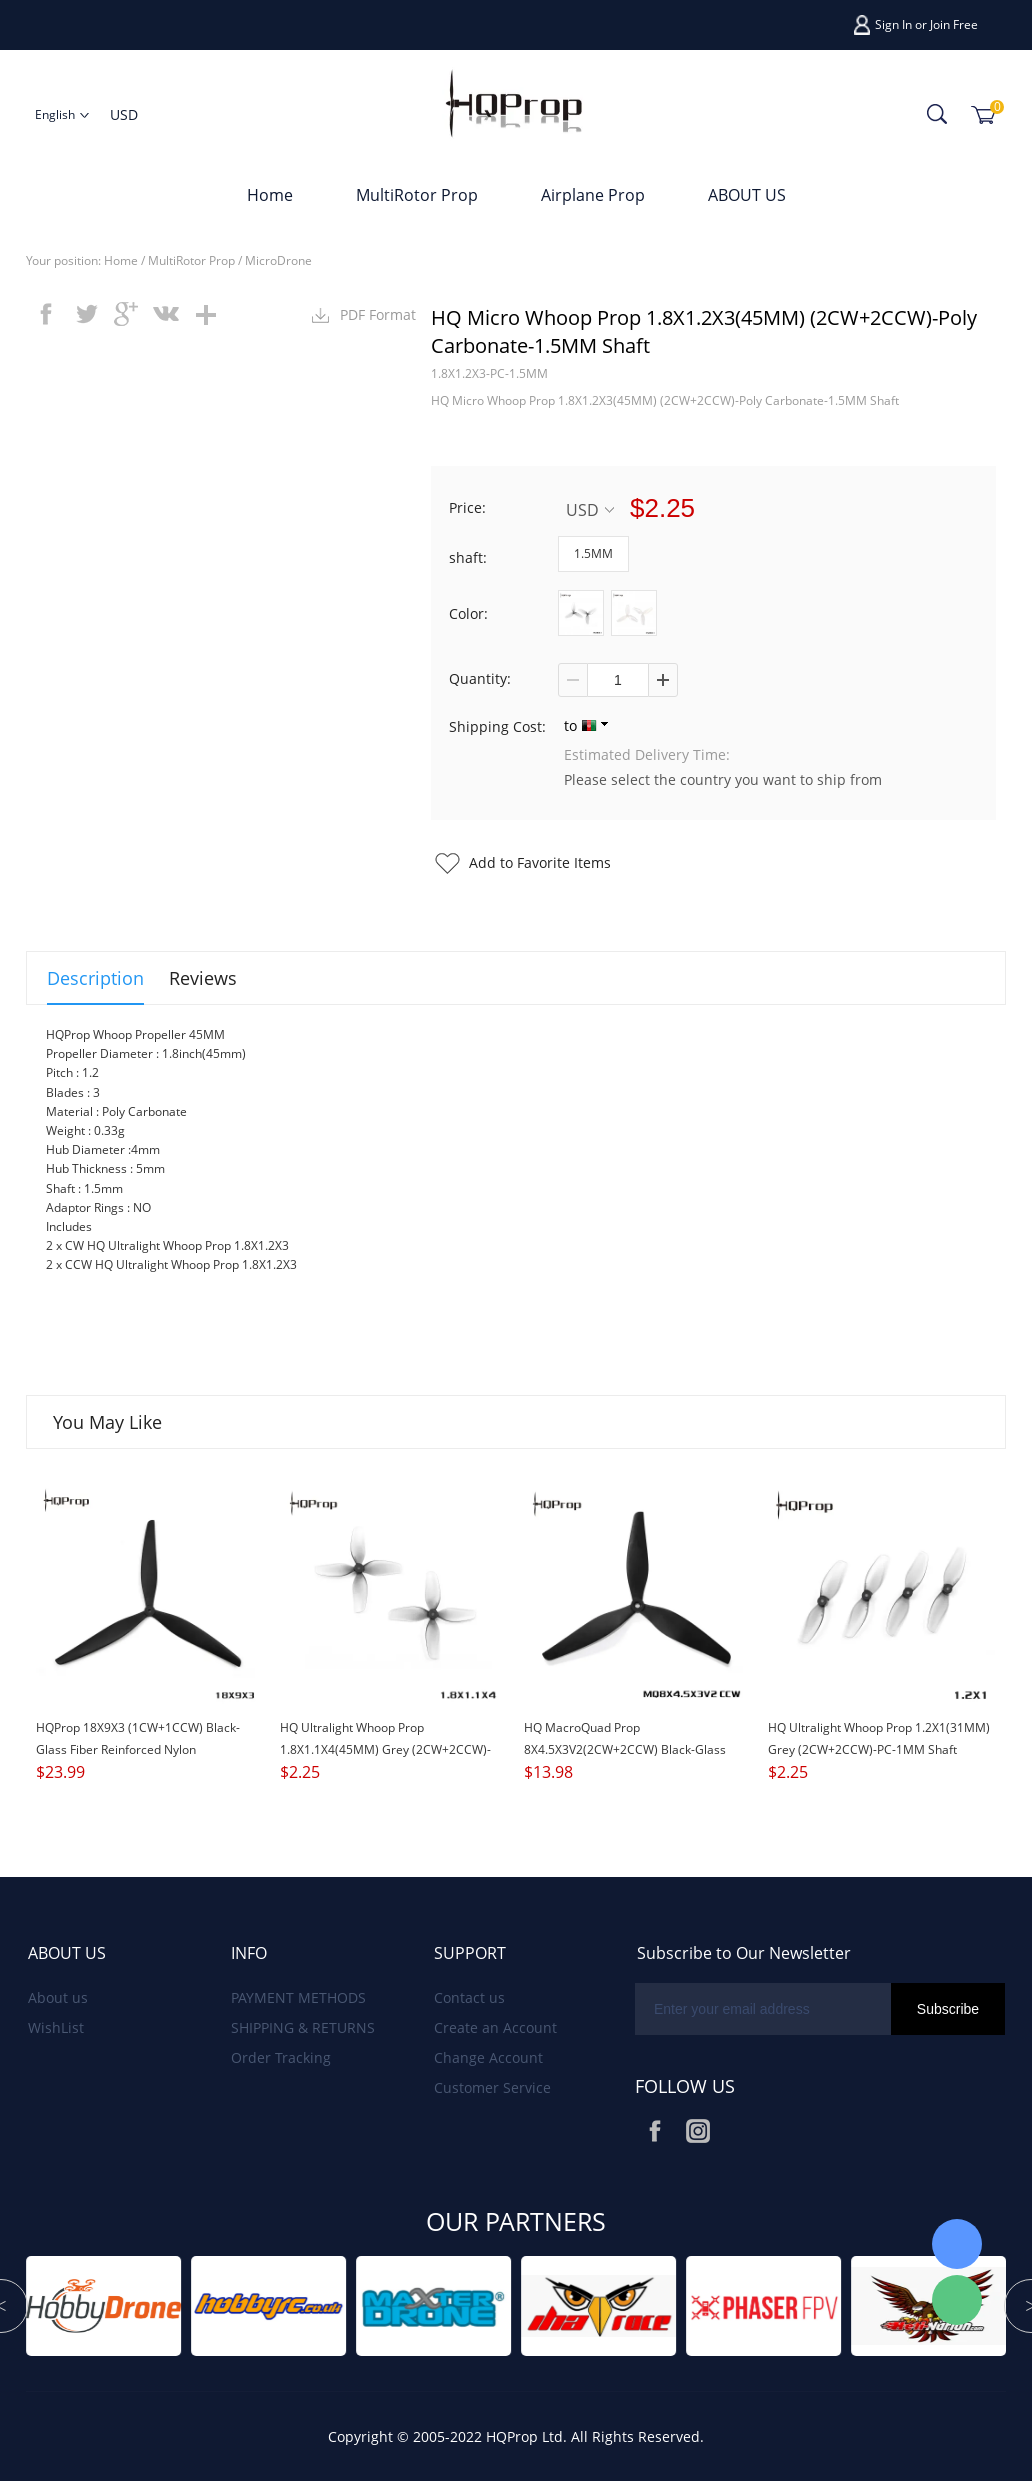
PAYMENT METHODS (298, 1997)
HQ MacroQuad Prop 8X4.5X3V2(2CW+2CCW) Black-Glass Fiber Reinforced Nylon (625, 1749)
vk (166, 314)
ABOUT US (747, 195)
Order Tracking (281, 2057)
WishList (56, 2027)
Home (270, 195)
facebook (46, 314)
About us (58, 1997)
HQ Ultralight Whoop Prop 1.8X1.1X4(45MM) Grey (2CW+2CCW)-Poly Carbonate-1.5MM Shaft (385, 1749)
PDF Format (378, 314)
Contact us (469, 1997)
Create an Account (495, 2027)
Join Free (954, 24)
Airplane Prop (593, 195)
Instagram (698, 2131)
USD (590, 509)
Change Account (488, 2057)
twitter (86, 314)
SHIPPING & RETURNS (303, 2027)
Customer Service (492, 2087)
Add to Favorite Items (540, 862)
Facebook (655, 2131)
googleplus (126, 314)
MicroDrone (278, 260)
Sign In (893, 24)
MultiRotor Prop (417, 195)
